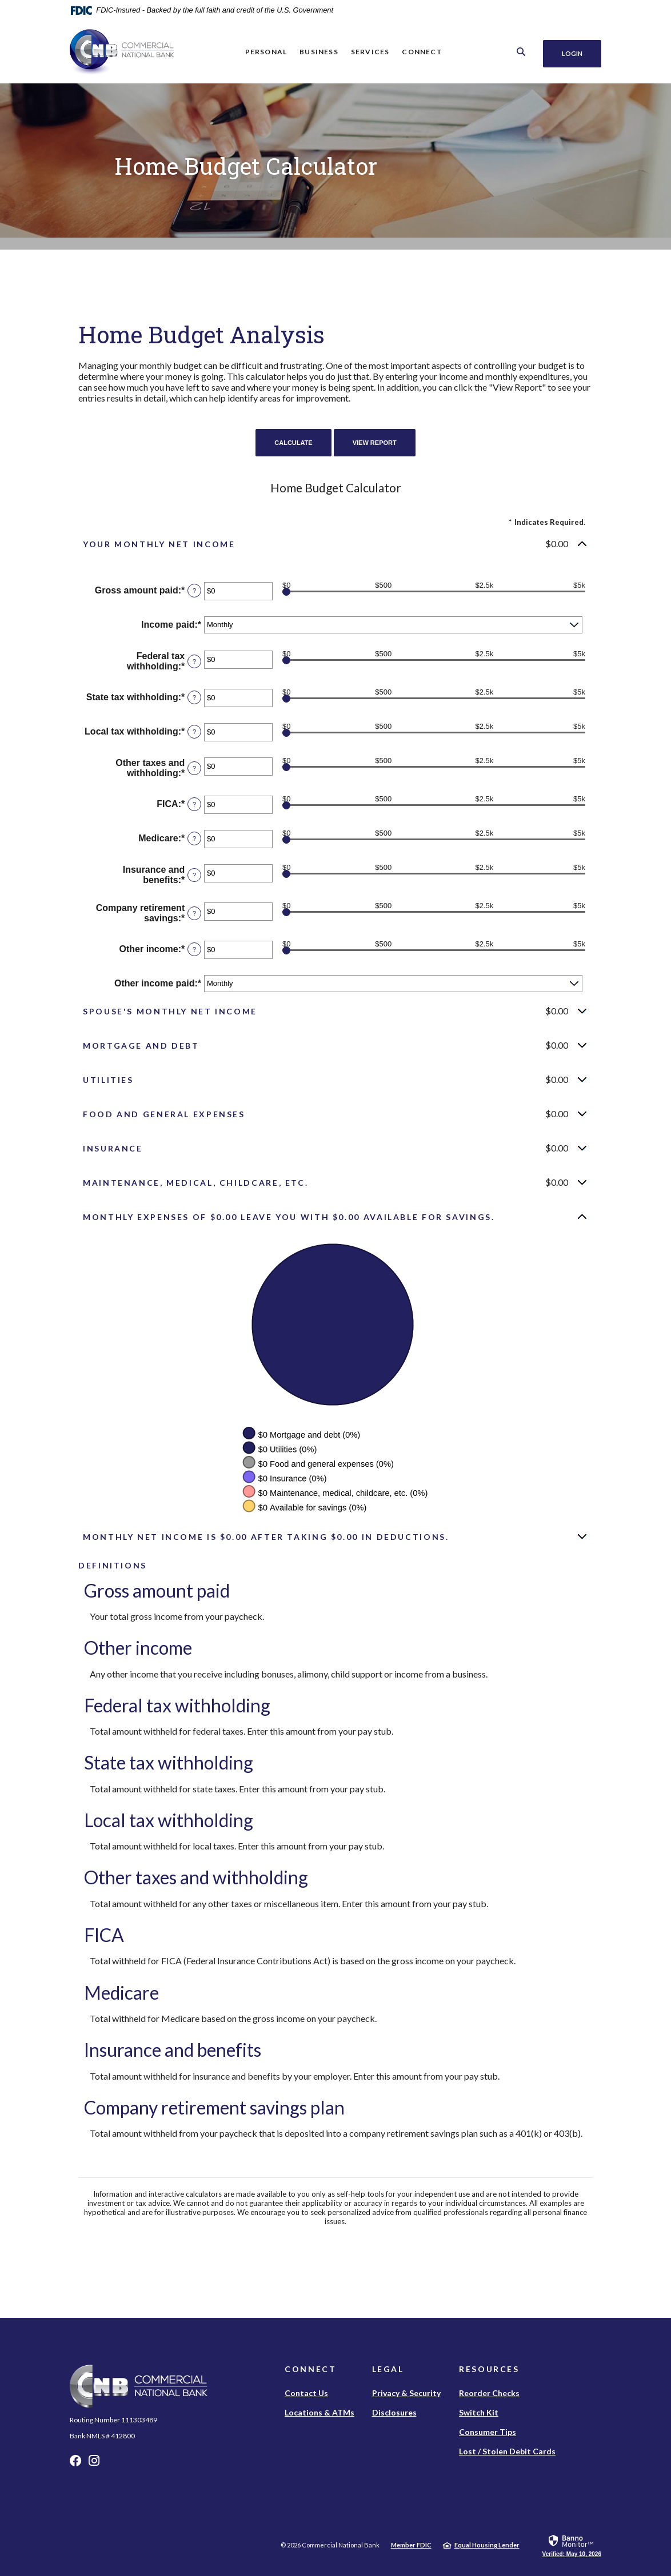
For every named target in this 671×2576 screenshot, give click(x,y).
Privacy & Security (406, 2393)
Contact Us (306, 2393)
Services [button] (368, 51)
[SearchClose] (518, 52)
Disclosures (394, 2412)
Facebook (75, 2463)
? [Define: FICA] (194, 804)
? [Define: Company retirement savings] (194, 913)
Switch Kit (478, 2412)
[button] (335, 544)
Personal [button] (264, 51)
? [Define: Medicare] (194, 838)
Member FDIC (411, 2545)
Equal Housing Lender (487, 2545)
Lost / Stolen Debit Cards (507, 2451)
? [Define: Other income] (194, 949)
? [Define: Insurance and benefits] (194, 875)
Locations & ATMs (319, 2412)
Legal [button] (388, 2369)
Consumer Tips (487, 2432)
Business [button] (317, 51)
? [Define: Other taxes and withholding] (194, 768)
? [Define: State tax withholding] (194, 697)
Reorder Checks (489, 2393)
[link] (571, 2545)
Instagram (94, 2463)
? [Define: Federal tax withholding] (194, 661)
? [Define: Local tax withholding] (194, 731)
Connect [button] (420, 51)
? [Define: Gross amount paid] (194, 590)
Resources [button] (489, 2369)
